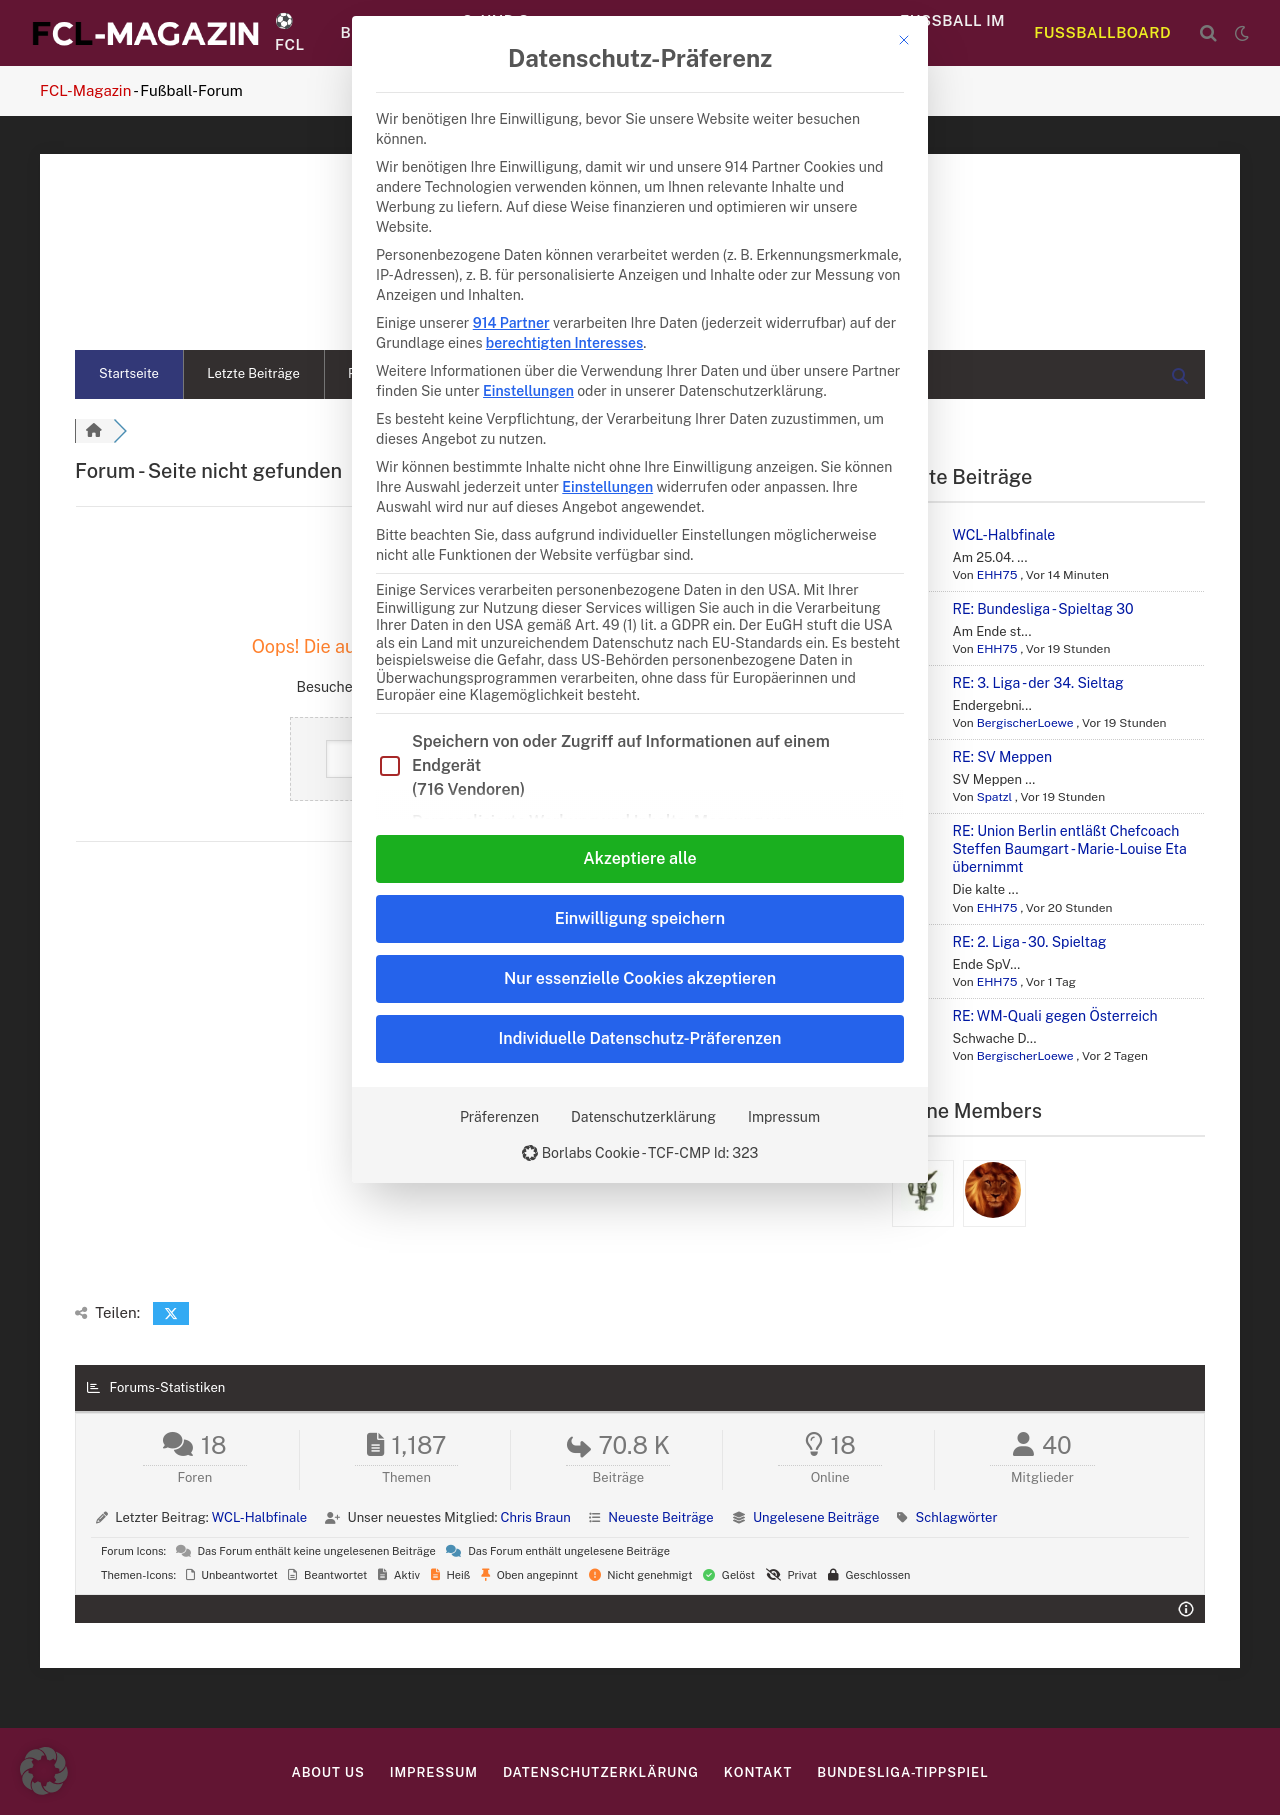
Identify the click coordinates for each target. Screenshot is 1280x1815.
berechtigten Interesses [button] (564, 343)
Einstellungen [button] (528, 391)
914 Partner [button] (511, 323)
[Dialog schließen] (904, 40)
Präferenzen (499, 1117)
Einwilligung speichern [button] (640, 918)
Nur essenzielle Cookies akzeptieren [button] (640, 978)
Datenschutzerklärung (643, 1117)
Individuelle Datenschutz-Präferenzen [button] (640, 1038)
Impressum (784, 1117)
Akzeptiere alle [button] (639, 858)
